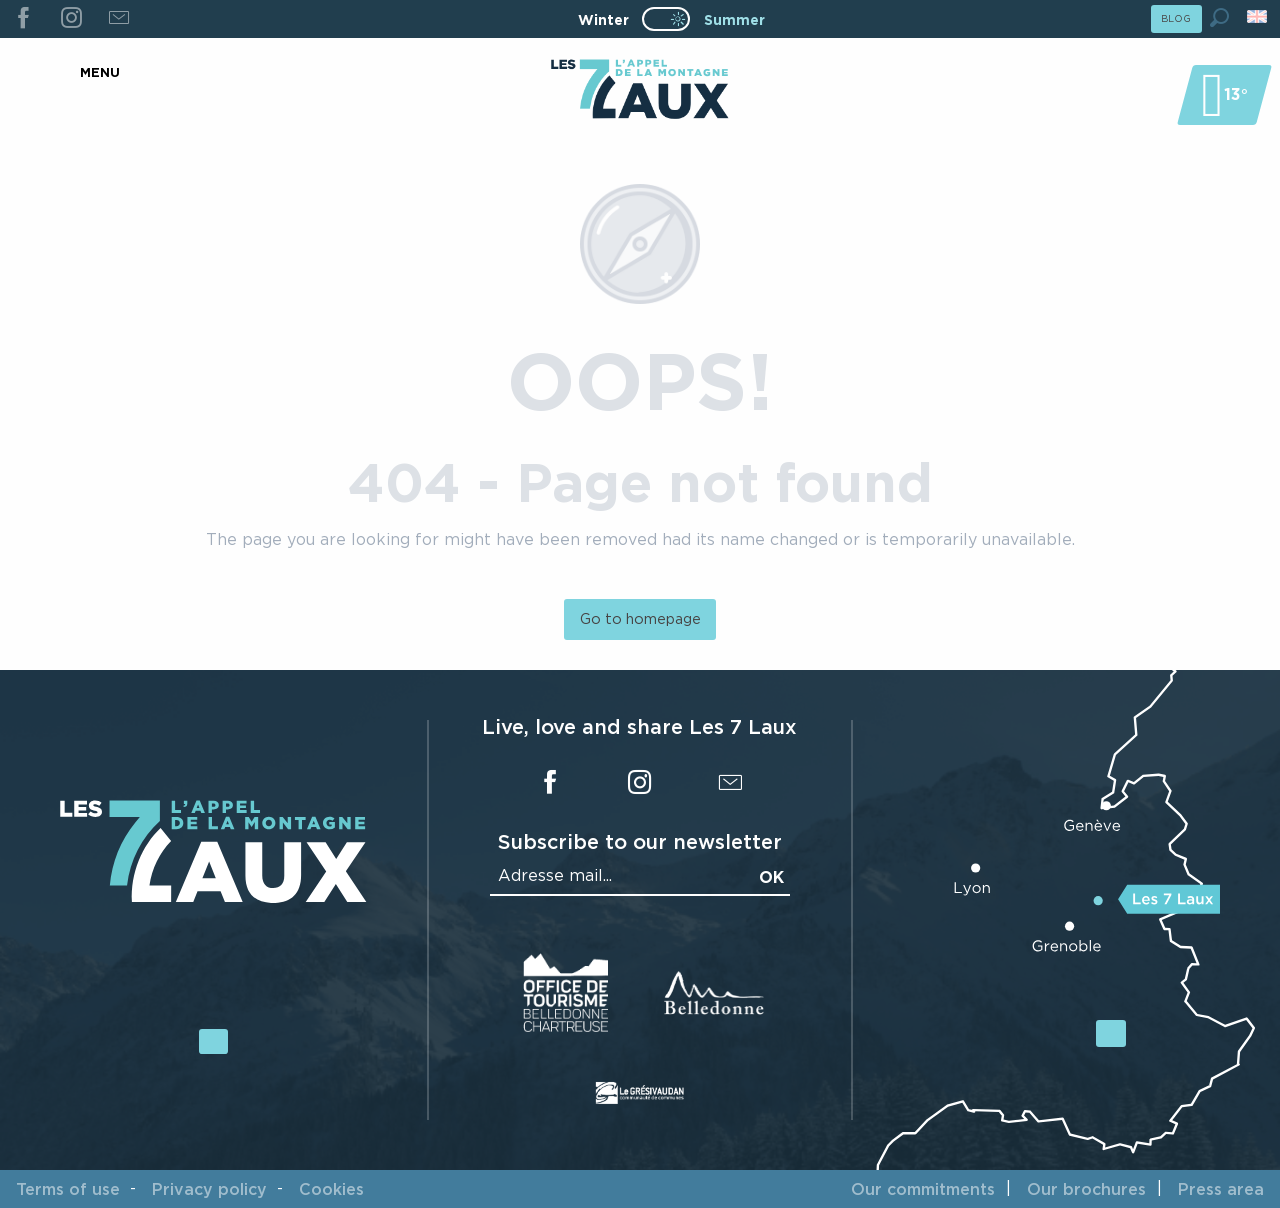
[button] (1219, 17)
